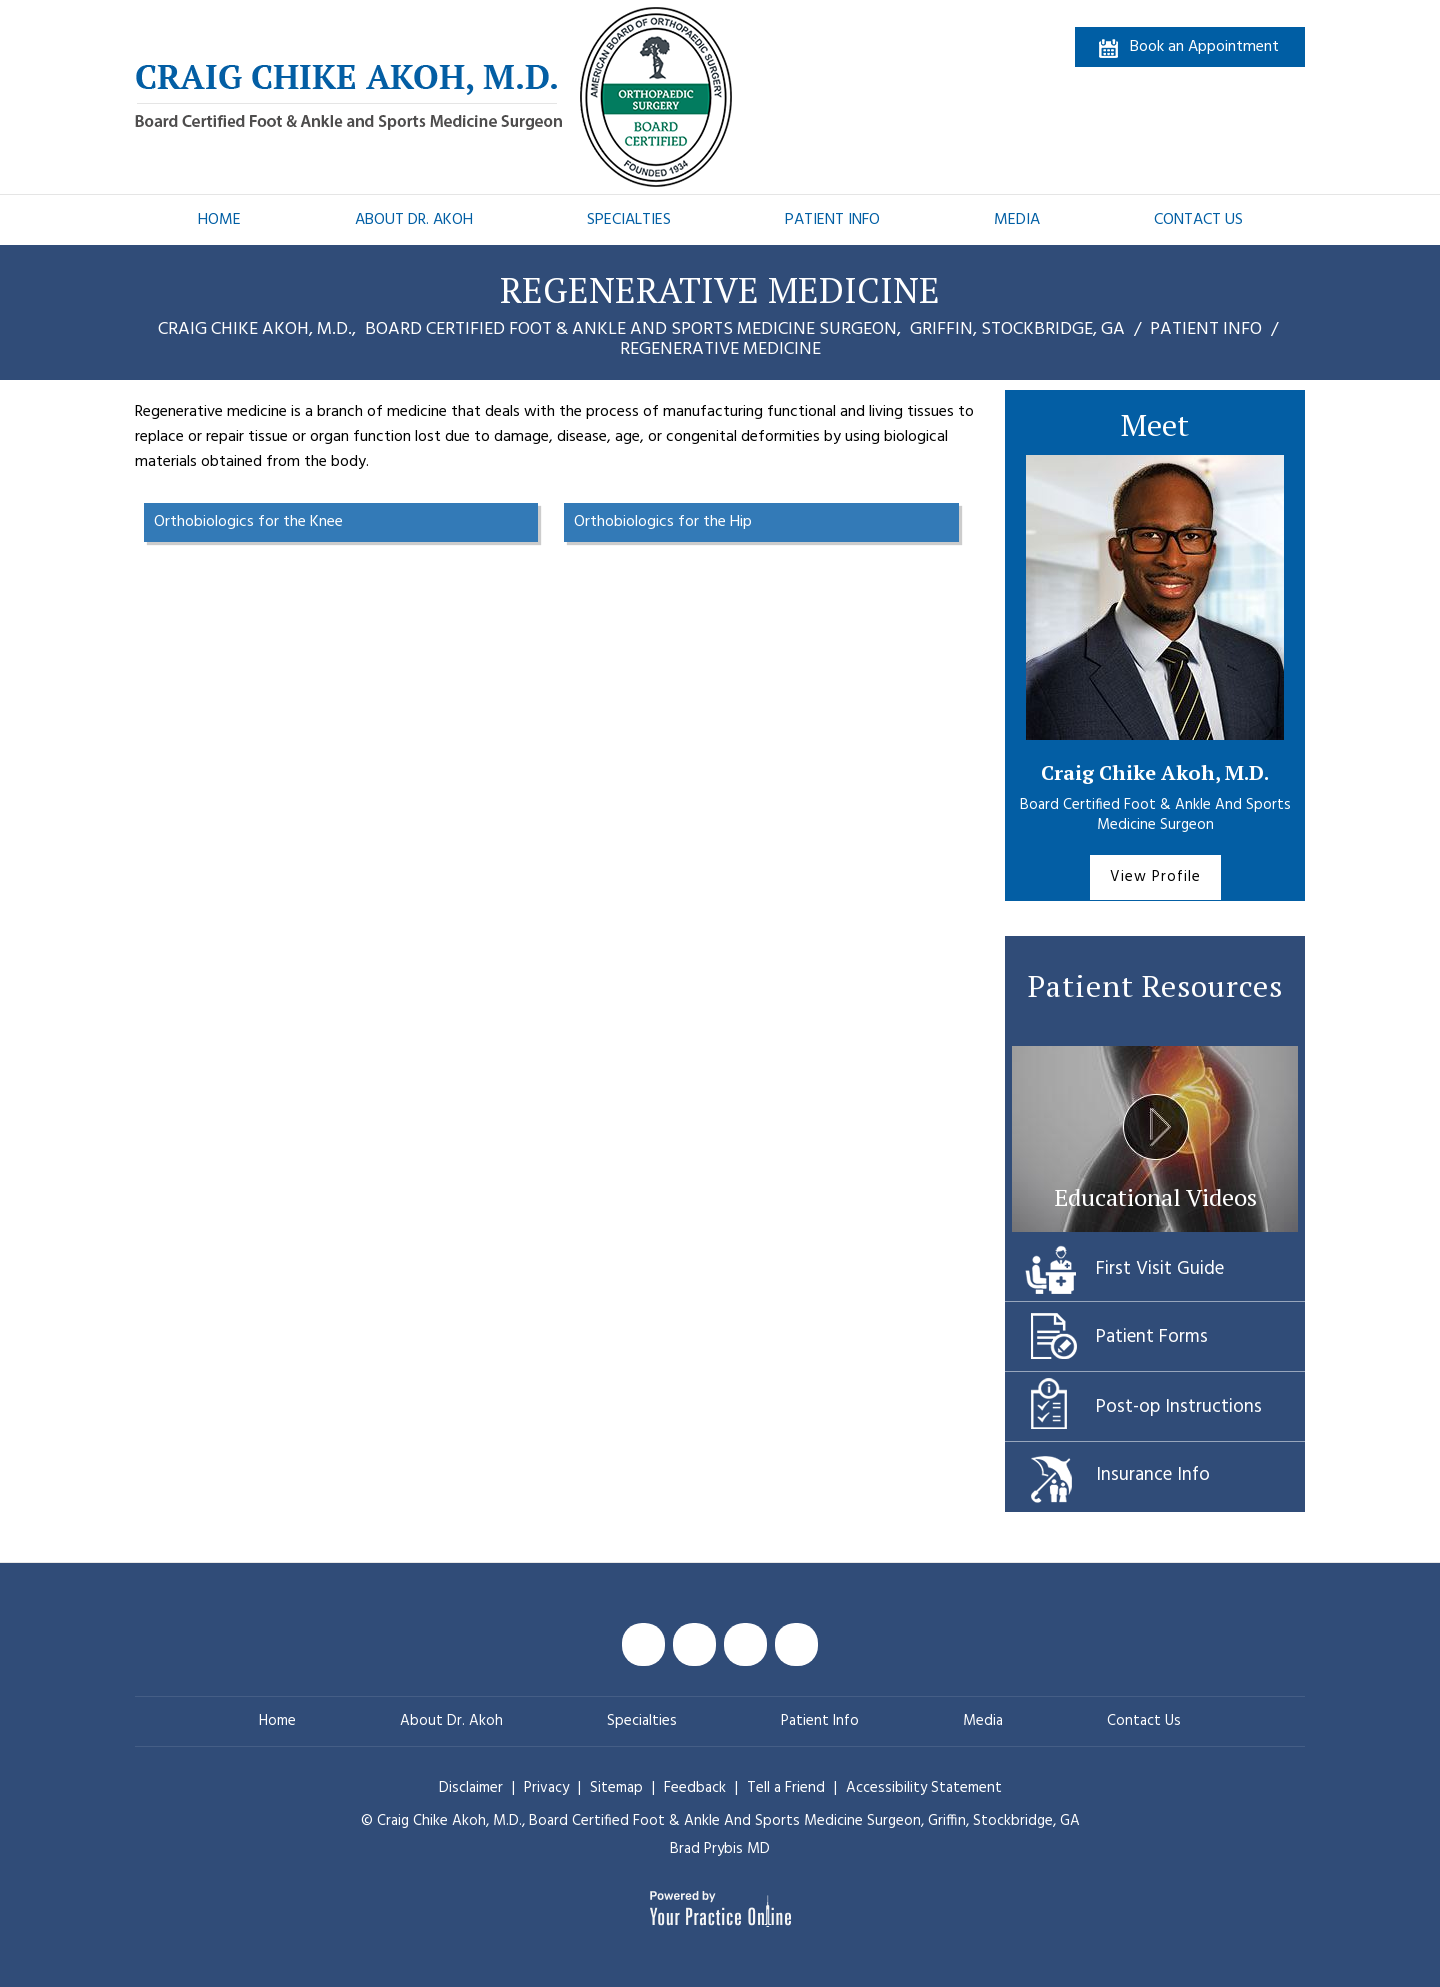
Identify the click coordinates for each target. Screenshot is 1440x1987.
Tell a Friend (786, 1788)
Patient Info (832, 220)
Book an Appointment (1204, 47)
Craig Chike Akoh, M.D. (1155, 772)
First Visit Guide (1160, 1269)
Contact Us (1198, 220)
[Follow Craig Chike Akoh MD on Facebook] (643, 1644)
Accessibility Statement (924, 1788)
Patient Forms (1152, 1337)
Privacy (548, 1788)
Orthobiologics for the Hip (663, 522)
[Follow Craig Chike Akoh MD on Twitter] (694, 1644)
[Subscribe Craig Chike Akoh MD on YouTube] (745, 1644)
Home (219, 220)
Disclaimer (471, 1788)
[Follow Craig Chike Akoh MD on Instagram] (796, 1644)
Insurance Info (1153, 1475)
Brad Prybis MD (720, 1849)
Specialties (629, 220)
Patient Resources (1155, 986)
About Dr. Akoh (414, 220)
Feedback (695, 1788)
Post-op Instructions (1179, 1407)
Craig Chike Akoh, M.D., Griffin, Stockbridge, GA (643, 329)
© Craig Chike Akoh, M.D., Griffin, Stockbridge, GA (720, 1821)
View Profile (1155, 877)
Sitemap (618, 1788)
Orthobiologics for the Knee (248, 522)
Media (1017, 220)
